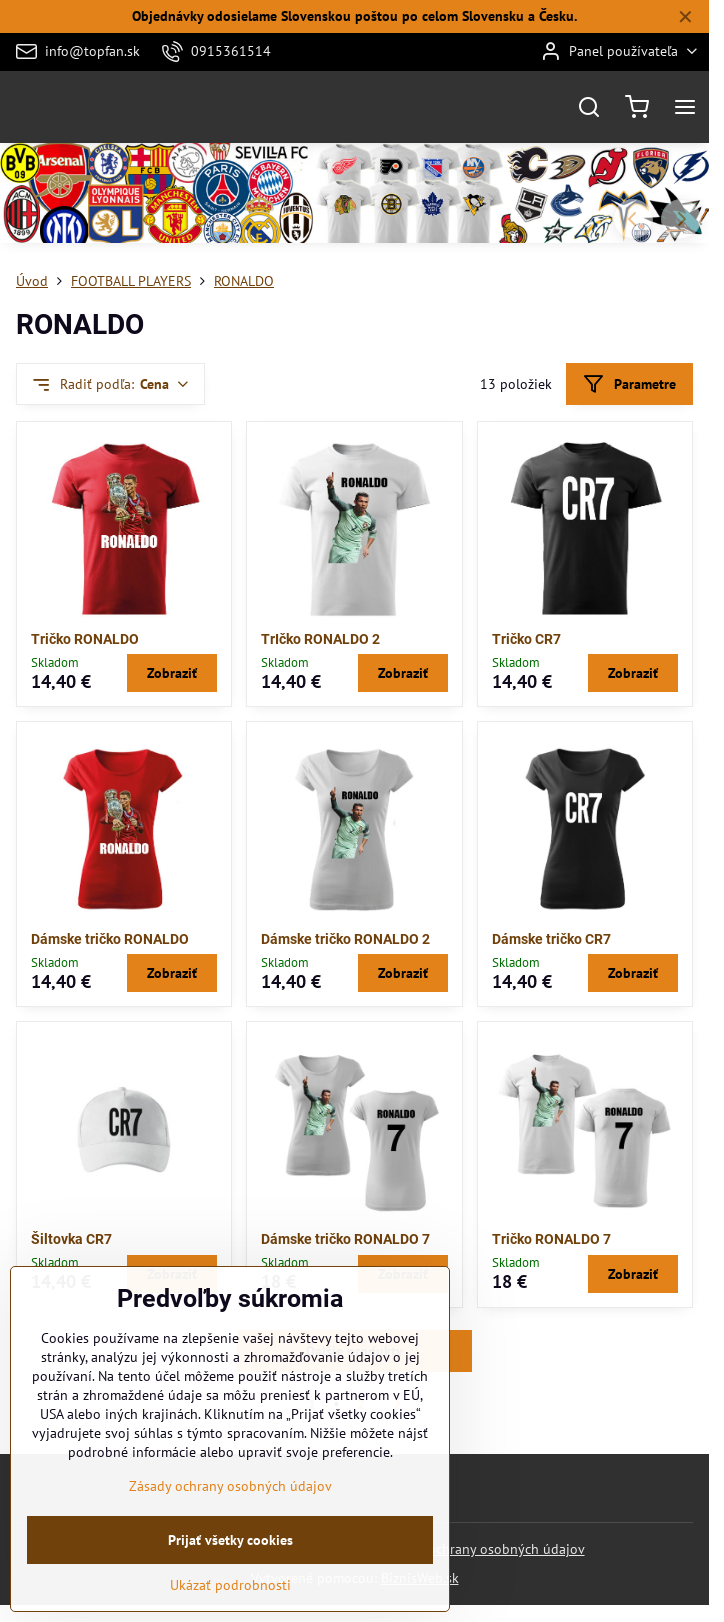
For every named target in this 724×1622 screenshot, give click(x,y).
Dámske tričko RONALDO (110, 939)
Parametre (629, 384)
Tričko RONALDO (85, 639)
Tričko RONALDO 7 (551, 1239)
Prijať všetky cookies (230, 1549)
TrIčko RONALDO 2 (320, 639)
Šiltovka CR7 (71, 1239)
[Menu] (685, 107)
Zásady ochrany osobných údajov (483, 1549)
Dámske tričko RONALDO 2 (345, 939)
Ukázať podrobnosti (230, 1594)
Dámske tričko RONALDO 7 (345, 1239)
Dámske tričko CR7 (551, 939)
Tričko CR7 (526, 639)
